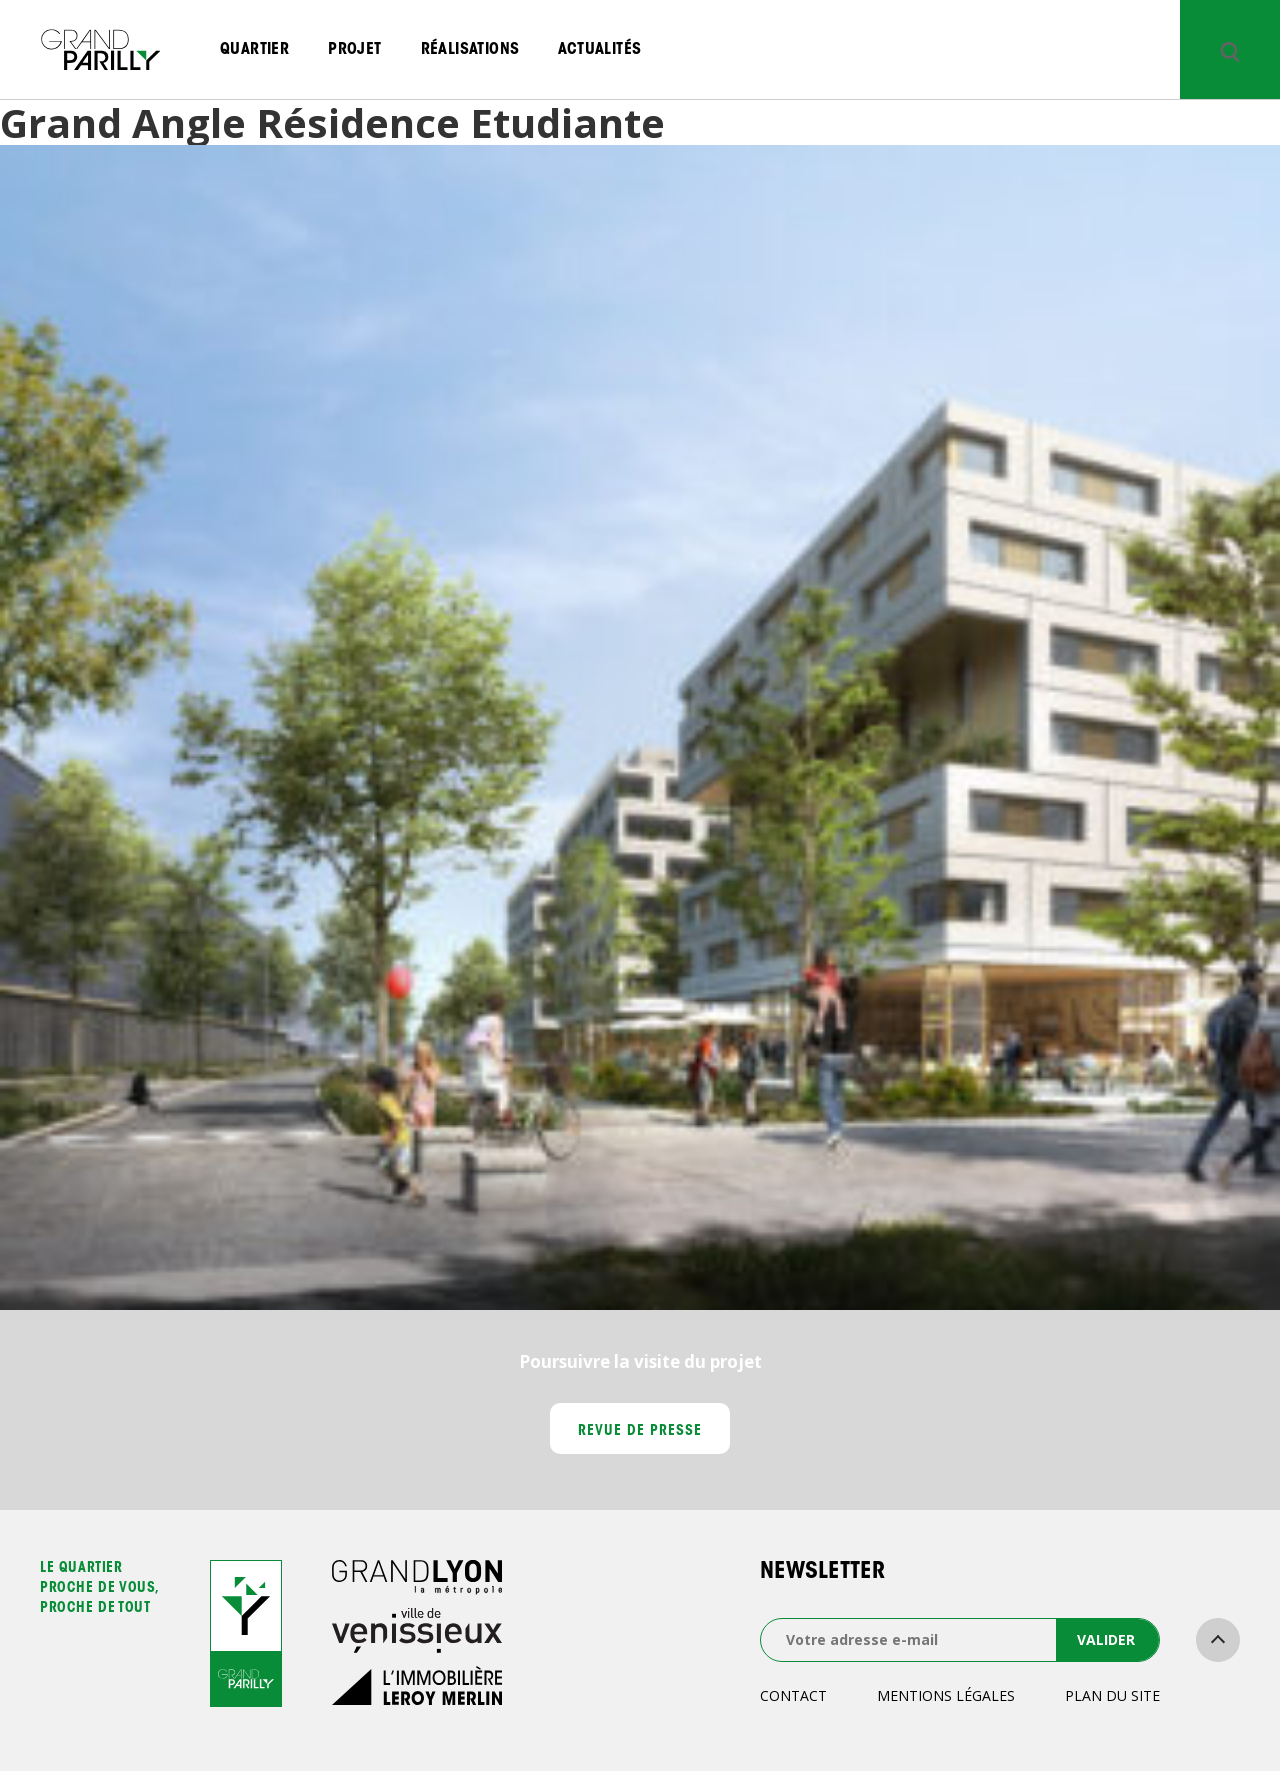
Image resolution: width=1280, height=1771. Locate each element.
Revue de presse (640, 1432)
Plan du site (1112, 1695)
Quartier (254, 50)
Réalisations (470, 50)
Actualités (599, 50)
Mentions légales (946, 1695)
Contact (793, 1695)
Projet (354, 50)
